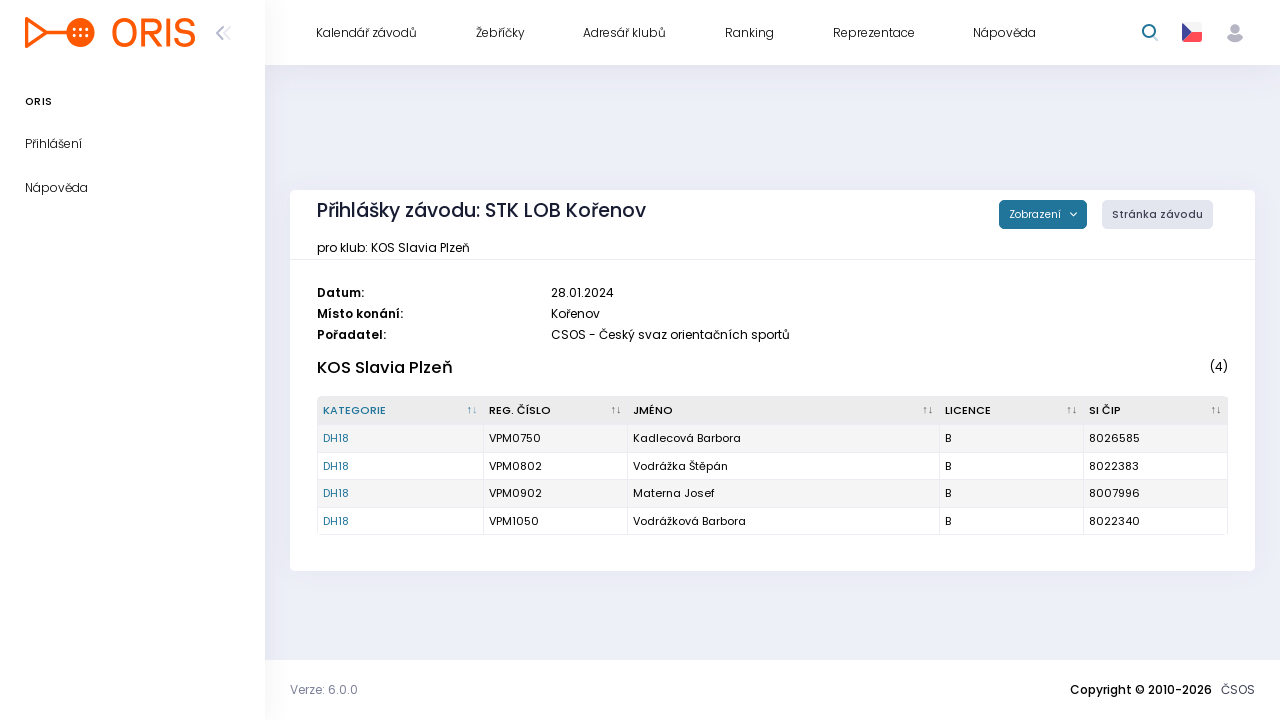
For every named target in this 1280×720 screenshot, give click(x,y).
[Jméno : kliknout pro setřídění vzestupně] (784, 411)
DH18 (336, 438)
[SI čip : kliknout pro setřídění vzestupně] (1156, 411)
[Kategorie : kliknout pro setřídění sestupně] (401, 411)
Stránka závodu (1157, 214)
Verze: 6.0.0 (324, 689)
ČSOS (1238, 689)
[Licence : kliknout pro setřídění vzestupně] (1012, 411)
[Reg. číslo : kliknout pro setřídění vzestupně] (556, 411)
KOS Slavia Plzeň (385, 367)
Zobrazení (1036, 214)
